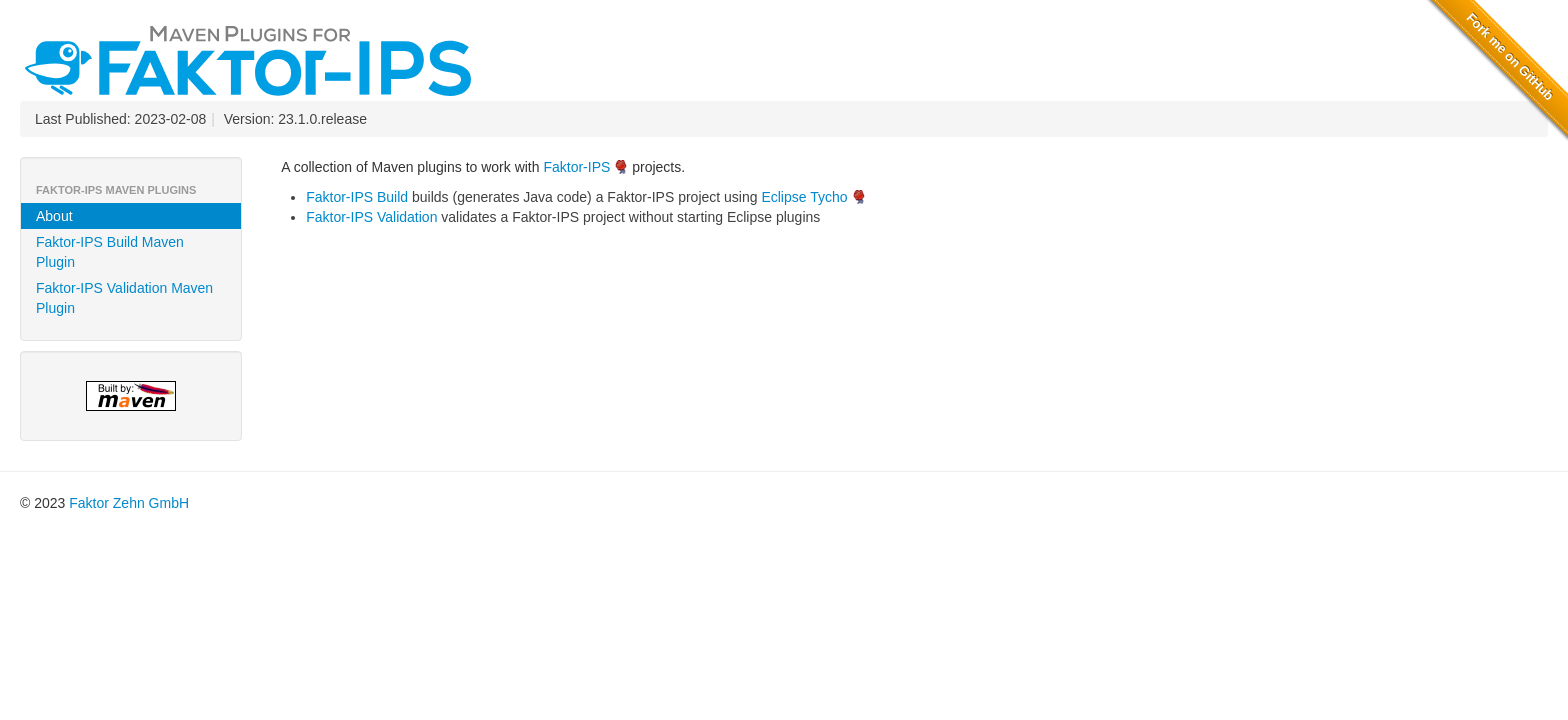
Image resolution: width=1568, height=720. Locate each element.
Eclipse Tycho (804, 197)
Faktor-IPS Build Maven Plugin (110, 252)
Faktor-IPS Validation (371, 217)
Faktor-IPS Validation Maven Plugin (124, 298)
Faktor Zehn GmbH (129, 503)
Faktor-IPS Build (357, 197)
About (54, 216)
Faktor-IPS (576, 167)
